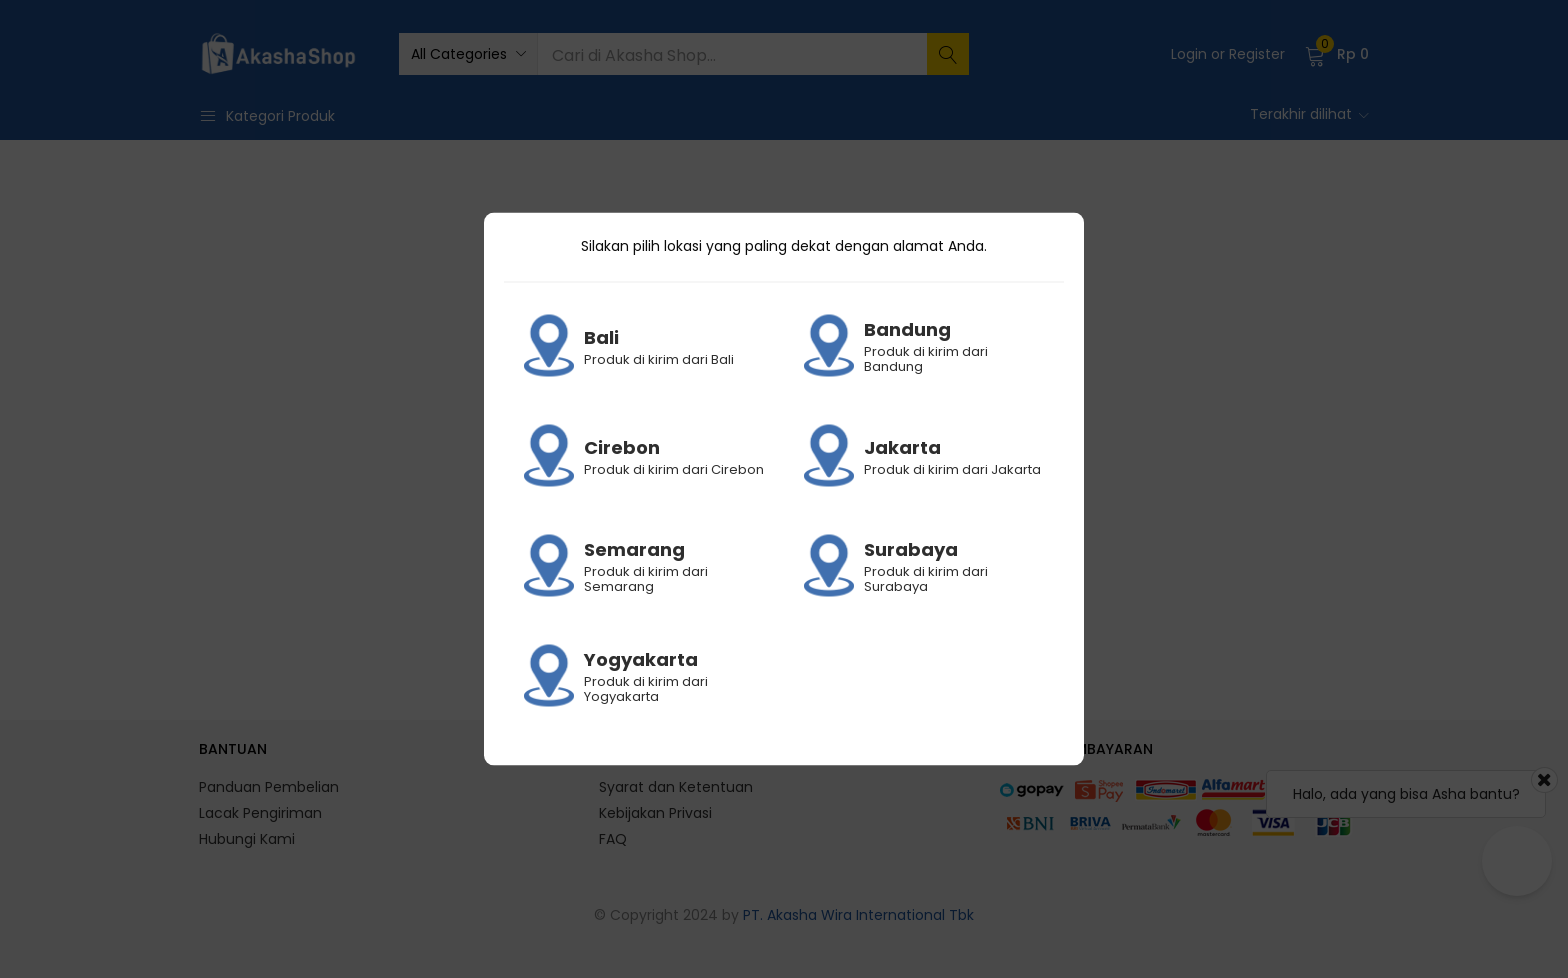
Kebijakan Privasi (655, 813)
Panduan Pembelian (269, 787)
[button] (468, 54)
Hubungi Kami (247, 839)
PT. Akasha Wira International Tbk (858, 915)
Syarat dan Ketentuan (676, 787)
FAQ (613, 839)
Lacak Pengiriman (260, 813)
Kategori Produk (267, 116)
